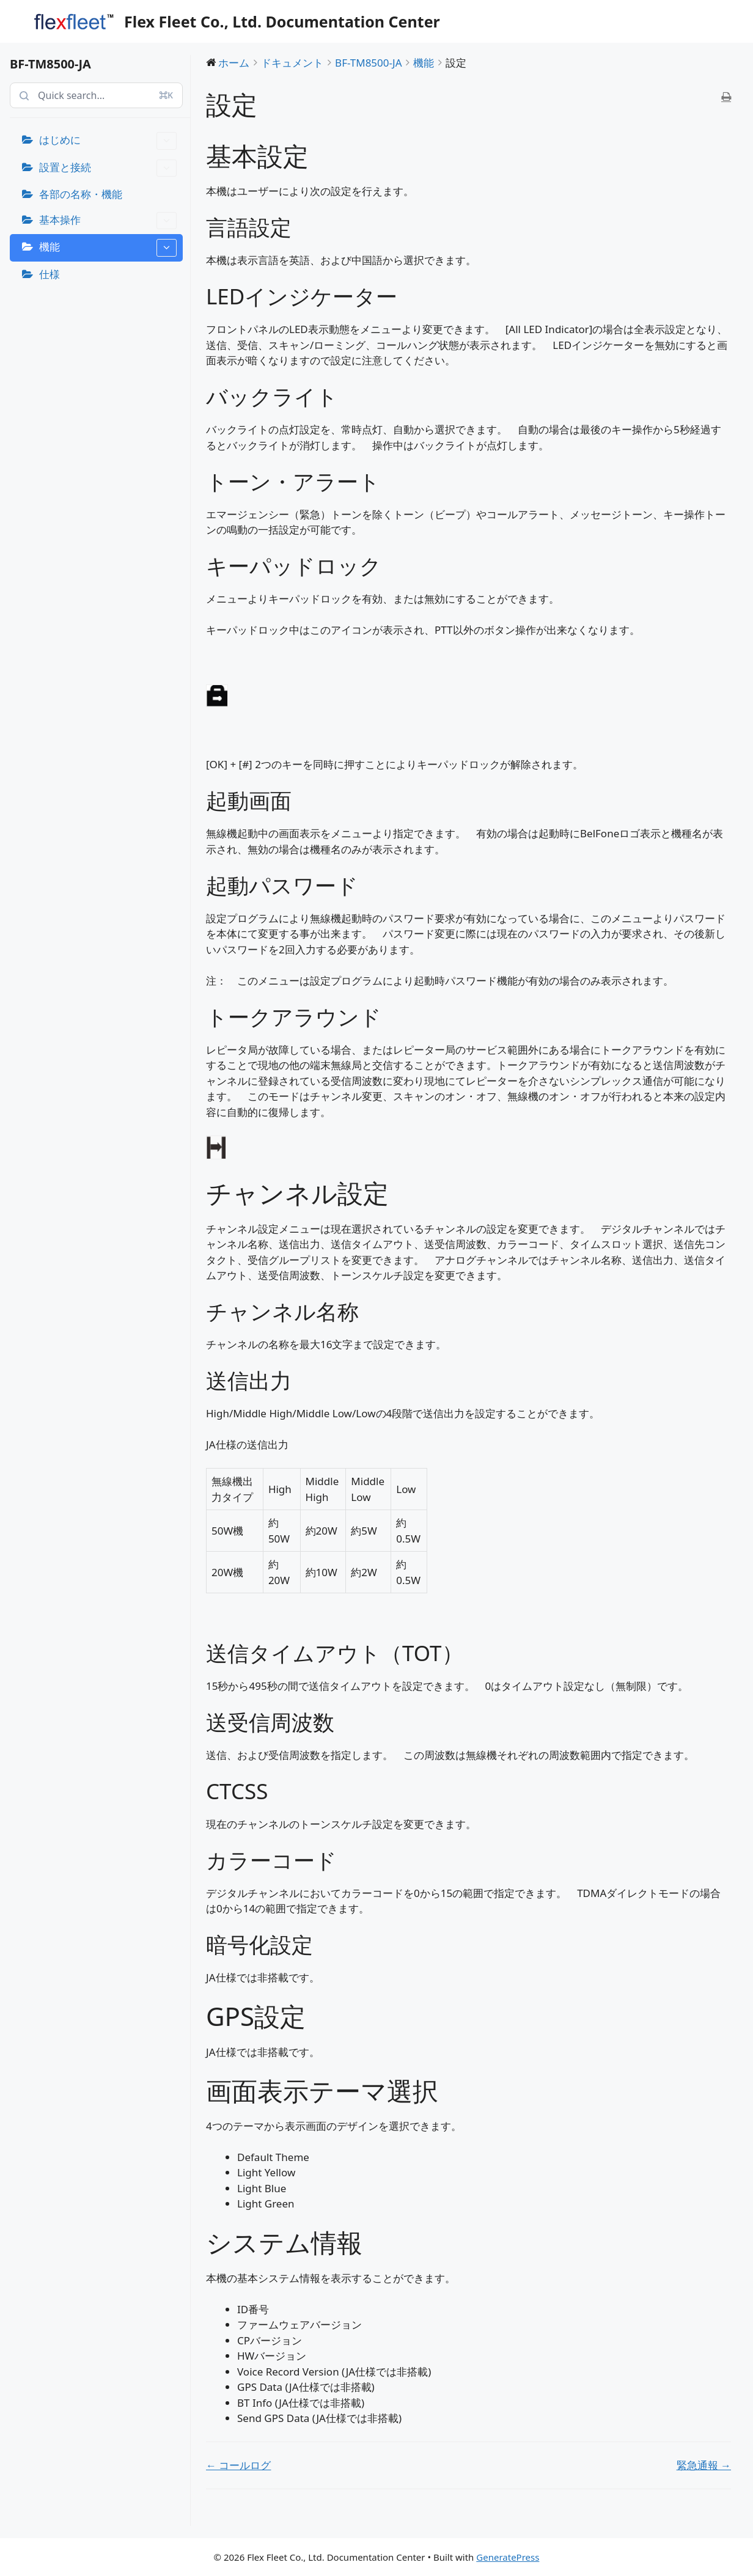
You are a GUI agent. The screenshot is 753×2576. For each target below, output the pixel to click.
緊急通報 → (704, 2465)
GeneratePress (507, 2557)
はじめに (108, 141)
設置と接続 (108, 168)
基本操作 (108, 221)
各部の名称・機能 (80, 194)
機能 (108, 248)
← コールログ (238, 2465)
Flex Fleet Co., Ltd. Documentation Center (282, 21)
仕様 (49, 274)
